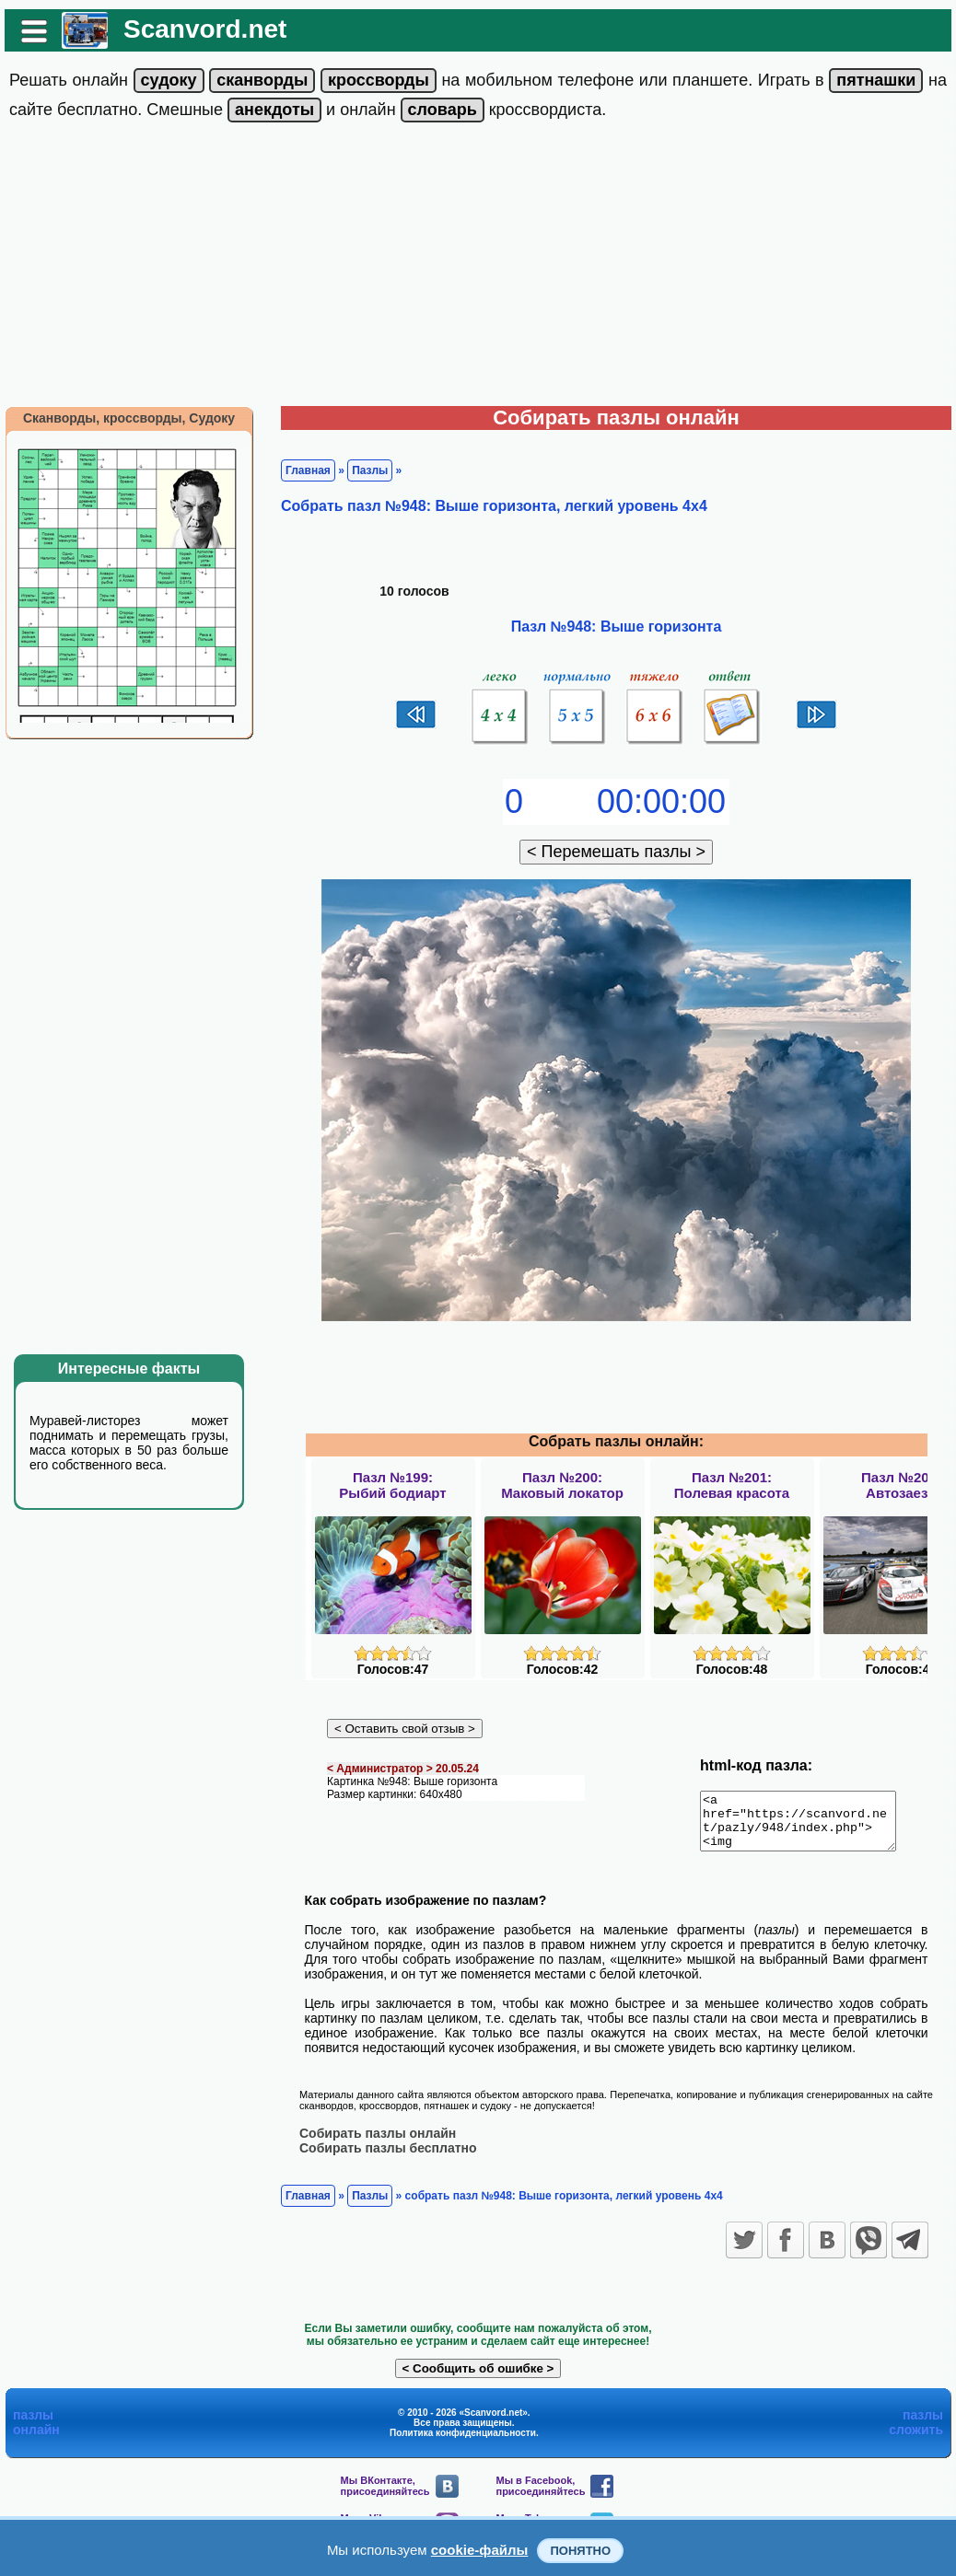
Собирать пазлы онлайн (377, 2143)
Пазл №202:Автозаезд (901, 1485)
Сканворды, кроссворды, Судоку (129, 418)
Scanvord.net (204, 29)
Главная (308, 470)
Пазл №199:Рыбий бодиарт (392, 1485)
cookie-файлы (480, 2550)
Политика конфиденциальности (463, 2443)
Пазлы (370, 470)
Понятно (580, 2551)
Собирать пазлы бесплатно (388, 2158)
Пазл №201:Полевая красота (731, 1485)
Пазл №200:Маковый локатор (562, 1485)
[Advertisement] (478, 268)
